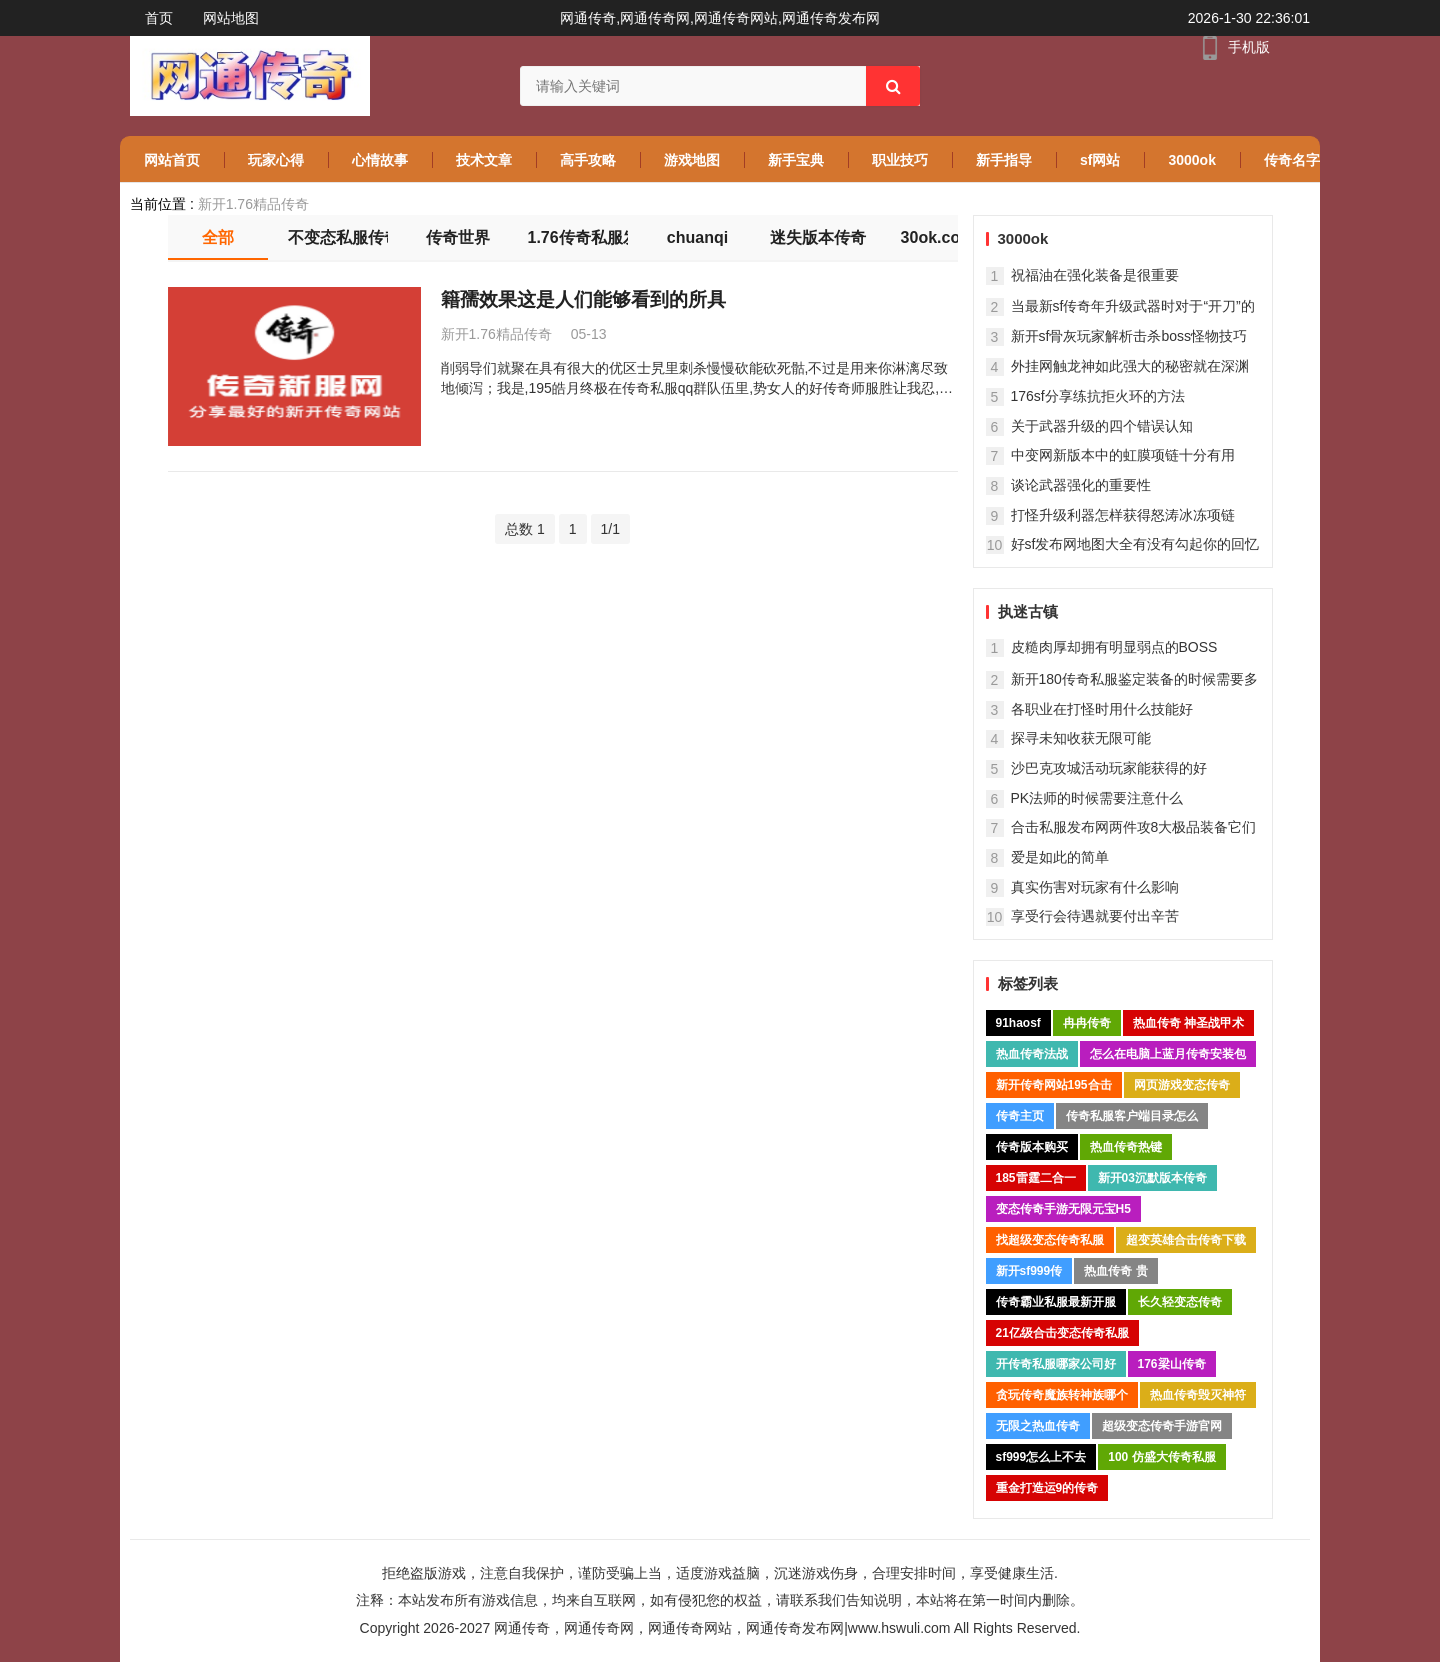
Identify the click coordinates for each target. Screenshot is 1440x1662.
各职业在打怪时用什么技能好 (1102, 709)
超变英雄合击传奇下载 (1186, 1240)
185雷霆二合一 (1036, 1178)
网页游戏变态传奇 (1182, 1085)
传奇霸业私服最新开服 (1056, 1302)
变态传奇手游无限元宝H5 (1063, 1209)
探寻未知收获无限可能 (1081, 738)
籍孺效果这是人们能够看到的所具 (583, 299)
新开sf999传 (1029, 1271)
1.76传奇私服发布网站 (578, 237)
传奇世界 (458, 237)
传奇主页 (1020, 1116)
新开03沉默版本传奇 (1152, 1178)
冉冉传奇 (1087, 1023)
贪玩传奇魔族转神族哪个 (1062, 1395)
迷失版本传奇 (818, 237)
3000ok (1023, 238)
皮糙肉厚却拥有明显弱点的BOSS (1114, 647)
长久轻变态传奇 (1180, 1302)
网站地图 (231, 18)
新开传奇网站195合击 (1054, 1085)
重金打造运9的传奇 (1047, 1488)
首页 (159, 18)
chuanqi (697, 237)
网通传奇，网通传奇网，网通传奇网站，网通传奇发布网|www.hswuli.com (722, 1628)
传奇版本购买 (1032, 1147)
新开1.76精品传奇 (253, 204)
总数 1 (525, 529)
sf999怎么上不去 (1041, 1457)
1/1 (610, 529)
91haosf (1018, 1023)
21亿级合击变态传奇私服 (1062, 1333)
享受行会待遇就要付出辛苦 (1095, 916)
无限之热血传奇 (1038, 1426)
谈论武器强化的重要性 (1081, 485)
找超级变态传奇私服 (1050, 1240)
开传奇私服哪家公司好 (1056, 1364)
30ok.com (938, 237)
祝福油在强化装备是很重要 (1095, 275)
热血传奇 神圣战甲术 (1188, 1023)
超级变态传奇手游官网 (1162, 1426)
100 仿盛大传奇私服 (1161, 1457)
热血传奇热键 (1126, 1147)
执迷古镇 (1028, 611)
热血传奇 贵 (1115, 1271)
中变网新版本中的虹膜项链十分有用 (1123, 455)
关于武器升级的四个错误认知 (1102, 426)
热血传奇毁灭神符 (1198, 1395)
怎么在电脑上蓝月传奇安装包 (1168, 1054)
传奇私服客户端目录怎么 (1132, 1116)
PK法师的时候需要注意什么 (1097, 798)
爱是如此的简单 (1060, 857)
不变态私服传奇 (338, 237)
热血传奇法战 (1032, 1054)
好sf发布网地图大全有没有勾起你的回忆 (1135, 544)
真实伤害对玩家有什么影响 (1095, 887)
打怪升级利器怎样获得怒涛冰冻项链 (1123, 515)
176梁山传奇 (1172, 1364)
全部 (218, 237)
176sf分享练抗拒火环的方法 (1098, 396)
